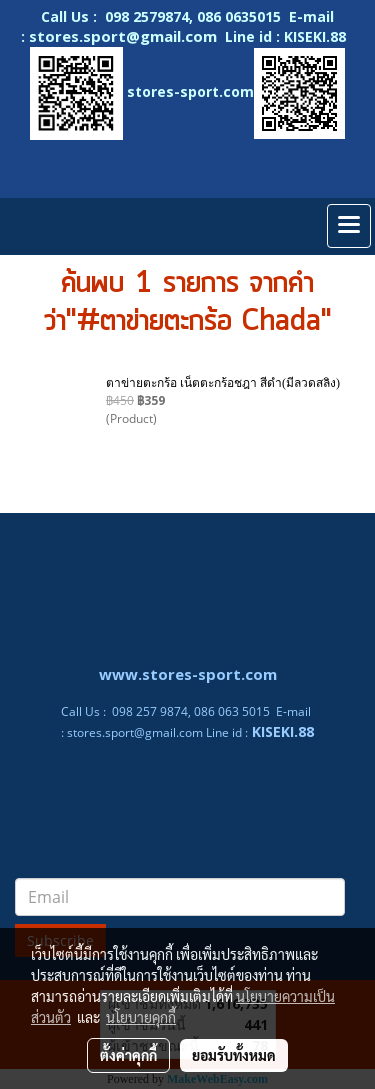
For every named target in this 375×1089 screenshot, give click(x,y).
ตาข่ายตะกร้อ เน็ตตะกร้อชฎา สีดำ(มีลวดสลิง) (223, 383)
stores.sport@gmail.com (135, 732)
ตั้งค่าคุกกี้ (128, 1055)
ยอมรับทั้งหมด (234, 1055)
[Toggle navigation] (349, 226)
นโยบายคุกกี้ (141, 1017)
